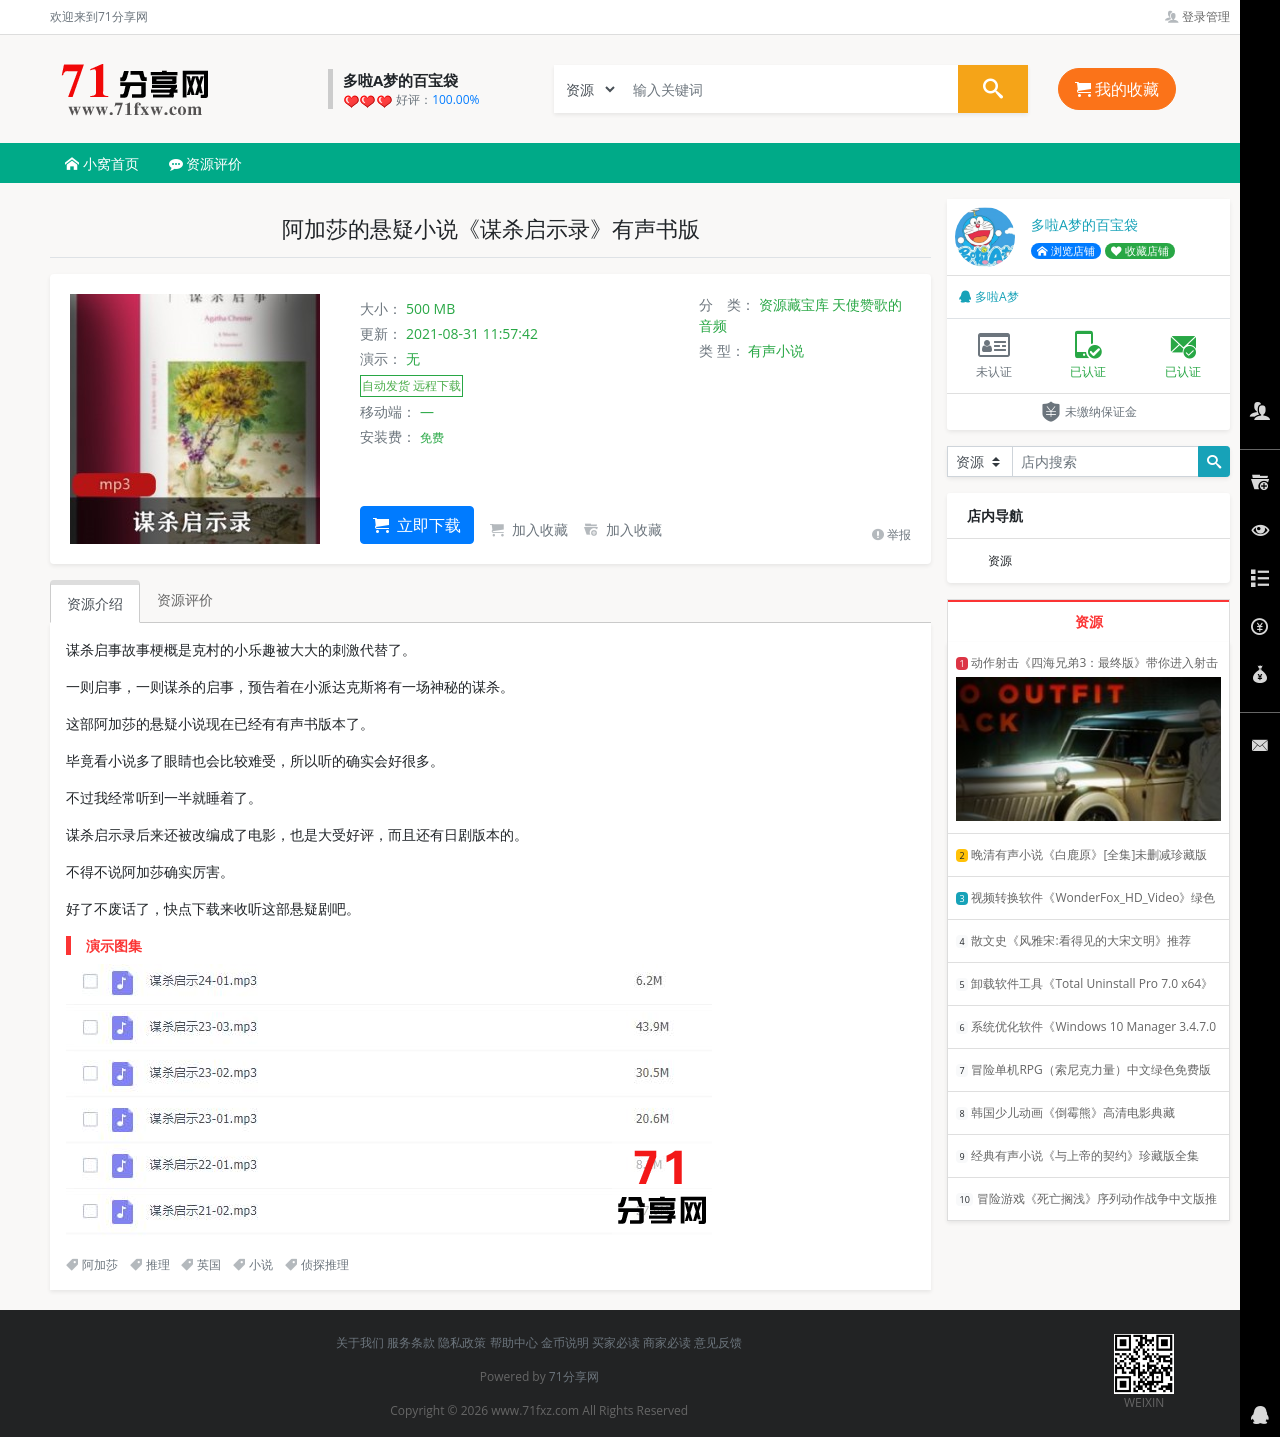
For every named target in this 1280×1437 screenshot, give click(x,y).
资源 (1000, 560)
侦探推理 (317, 1264)
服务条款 (411, 1342)
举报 (891, 534)
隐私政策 (462, 1342)
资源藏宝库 (794, 304)
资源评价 (206, 163)
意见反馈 (718, 1342)
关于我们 (360, 1342)
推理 (150, 1264)
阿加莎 (92, 1264)
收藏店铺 (1140, 251)
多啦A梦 (989, 296)
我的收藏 (1117, 89)
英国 (201, 1264)
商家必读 (667, 1342)
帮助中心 (514, 1342)
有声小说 (776, 350)
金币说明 (565, 1342)
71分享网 (574, 1376)
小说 (253, 1264)
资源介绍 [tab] (95, 603)
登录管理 (1197, 16)
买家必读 (616, 1342)
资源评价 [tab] (185, 599)
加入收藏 (529, 529)
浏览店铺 (1066, 251)
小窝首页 (102, 163)
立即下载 (417, 525)
